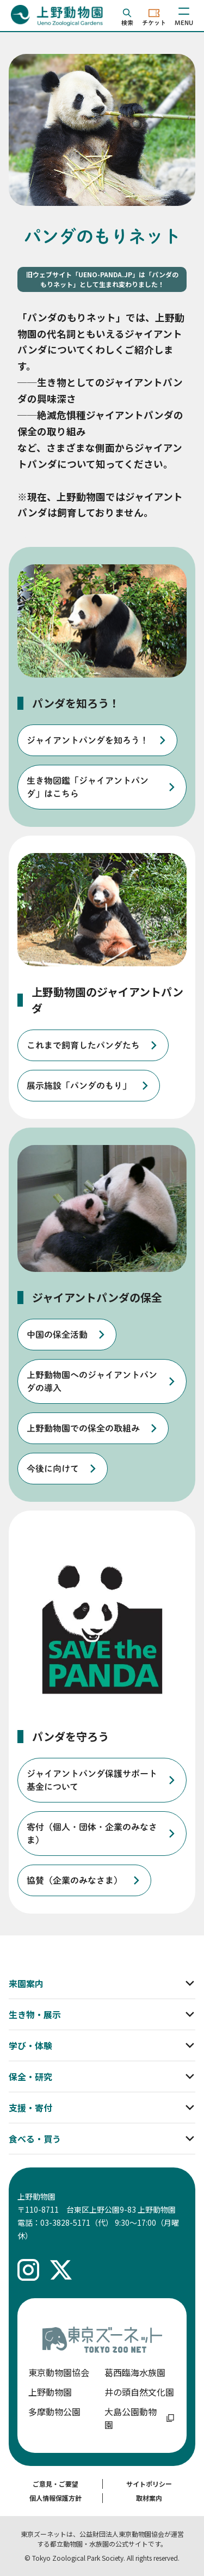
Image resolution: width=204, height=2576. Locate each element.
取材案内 (149, 2497)
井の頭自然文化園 (139, 2391)
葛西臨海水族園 (134, 2372)
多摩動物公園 (54, 2411)
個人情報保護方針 (55, 2497)
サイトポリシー (149, 2483)
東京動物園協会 (58, 2372)
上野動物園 (50, 2391)
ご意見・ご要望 (55, 2483)
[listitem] (97, 740)
